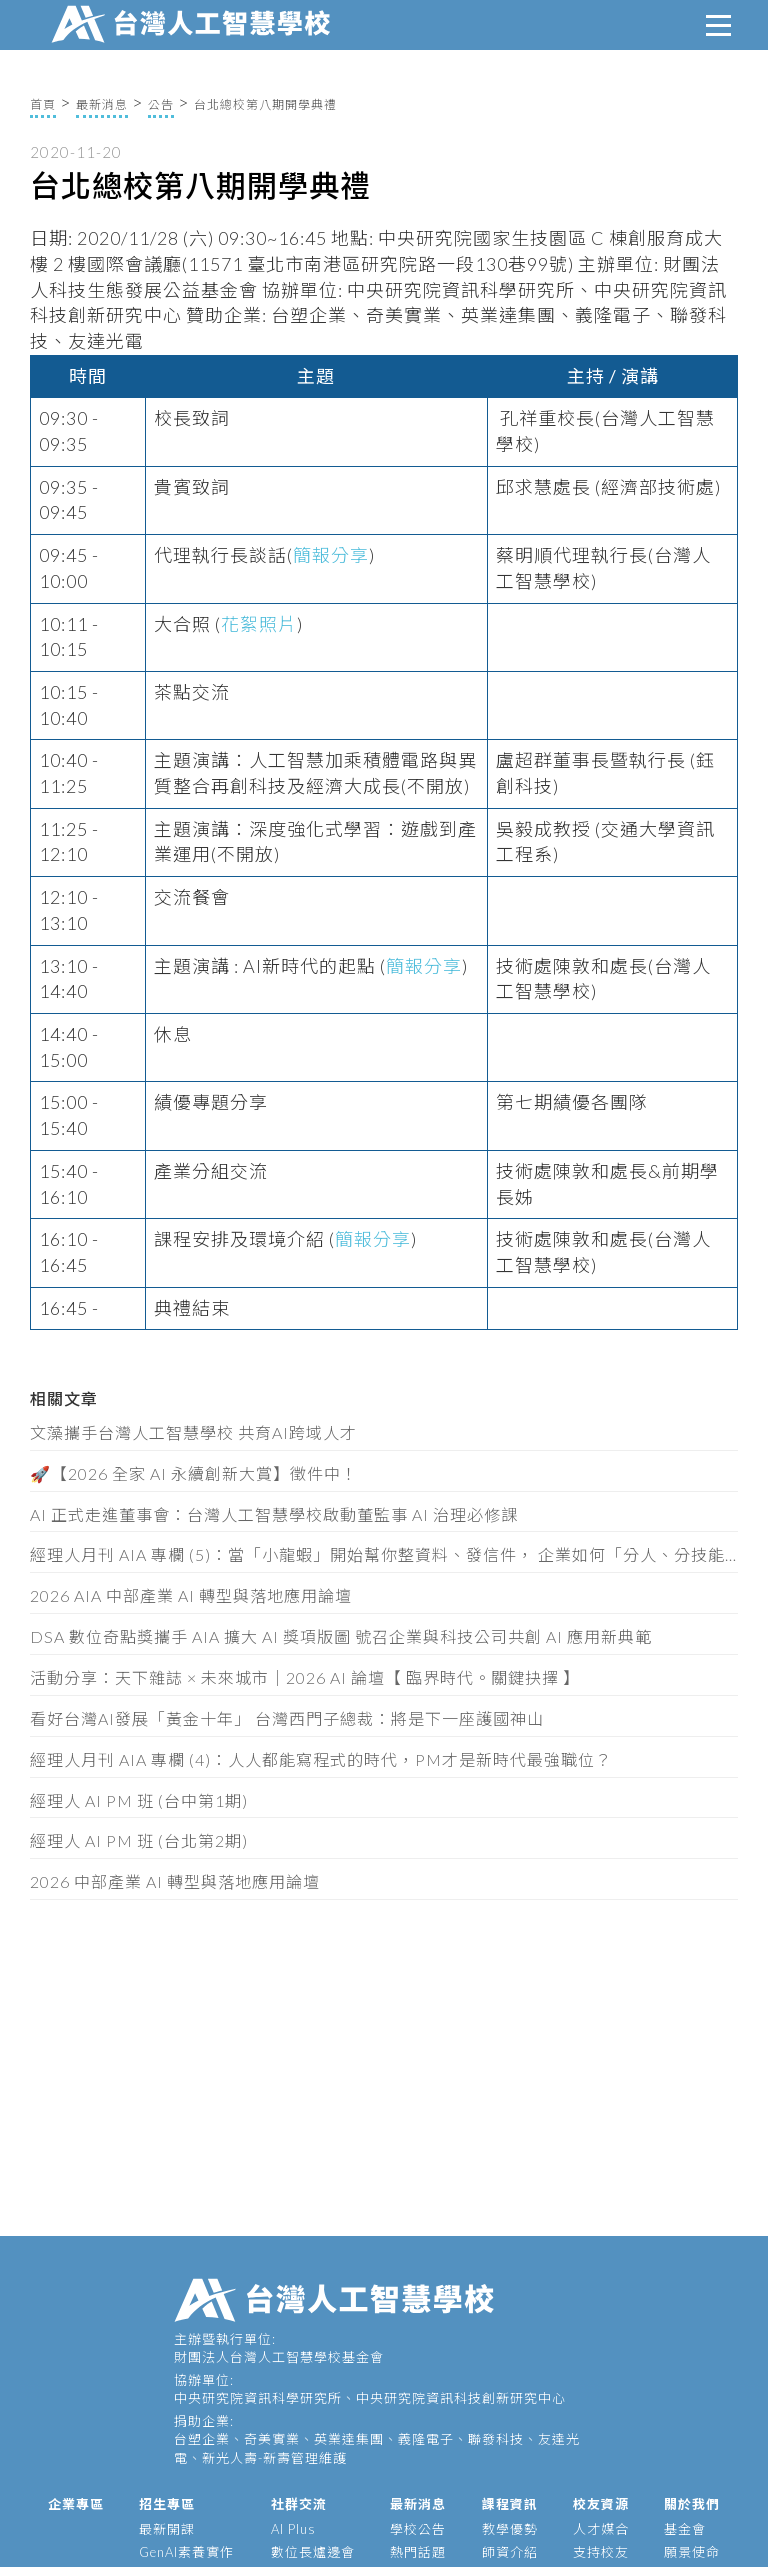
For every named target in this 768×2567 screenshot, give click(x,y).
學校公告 (418, 2529)
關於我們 (692, 2504)
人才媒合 (601, 2529)
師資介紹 (510, 2552)
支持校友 (601, 2552)
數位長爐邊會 (313, 2552)
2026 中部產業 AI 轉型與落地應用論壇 (175, 1881)
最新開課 (167, 2529)
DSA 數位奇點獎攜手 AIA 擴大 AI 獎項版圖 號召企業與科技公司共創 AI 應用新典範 (341, 1636)
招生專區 (167, 2504)
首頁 (43, 104)
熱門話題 (418, 2552)
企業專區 (76, 2504)
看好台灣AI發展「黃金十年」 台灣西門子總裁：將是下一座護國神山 (287, 1718)
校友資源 (601, 2504)
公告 (161, 104)
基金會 (685, 2529)
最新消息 (102, 104)
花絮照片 (259, 624)
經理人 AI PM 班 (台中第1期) (139, 1800)
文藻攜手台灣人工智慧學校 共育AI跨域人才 (193, 1432)
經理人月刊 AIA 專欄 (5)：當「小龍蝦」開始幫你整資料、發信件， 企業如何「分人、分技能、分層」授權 (384, 1554)
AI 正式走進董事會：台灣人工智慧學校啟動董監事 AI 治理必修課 (274, 1514)
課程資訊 (510, 2504)
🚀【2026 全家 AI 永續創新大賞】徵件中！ (194, 1473)
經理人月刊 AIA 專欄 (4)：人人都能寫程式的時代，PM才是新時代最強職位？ (321, 1759)
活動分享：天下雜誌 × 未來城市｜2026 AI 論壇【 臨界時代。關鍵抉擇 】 (305, 1677)
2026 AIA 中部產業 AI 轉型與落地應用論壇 (191, 1595)
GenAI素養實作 (186, 2552)
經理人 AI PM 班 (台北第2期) (139, 1840)
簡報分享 (331, 555)
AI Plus (293, 2529)
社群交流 (299, 2504)
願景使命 (692, 2552)
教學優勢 (510, 2529)
